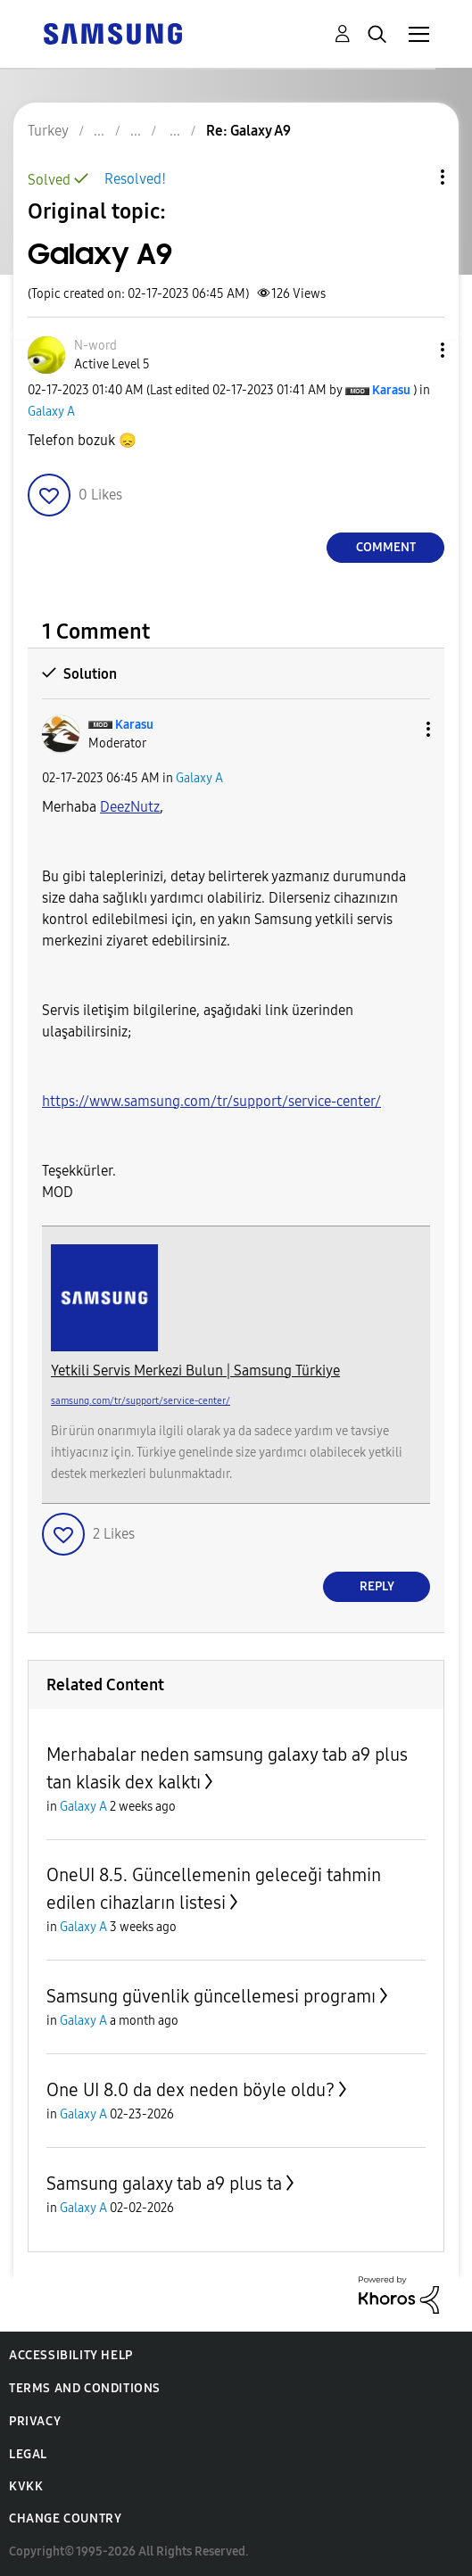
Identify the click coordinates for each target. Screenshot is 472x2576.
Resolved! (135, 178)
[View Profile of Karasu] (391, 390)
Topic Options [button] (412, 177)
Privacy (35, 2421)
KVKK (26, 2486)
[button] (413, 350)
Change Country (65, 2518)
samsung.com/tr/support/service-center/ (140, 1401)
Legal (28, 2454)
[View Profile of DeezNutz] (130, 806)
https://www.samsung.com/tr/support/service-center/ (211, 1101)
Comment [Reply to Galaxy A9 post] (386, 547)
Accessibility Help (71, 2355)
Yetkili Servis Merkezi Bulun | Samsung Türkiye (195, 1370)
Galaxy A (51, 411)
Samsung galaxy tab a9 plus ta (164, 2183)
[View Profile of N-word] (95, 345)
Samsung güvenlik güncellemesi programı (211, 1996)
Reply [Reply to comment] (377, 1586)
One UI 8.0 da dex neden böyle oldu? (190, 2090)
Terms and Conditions (85, 2388)
